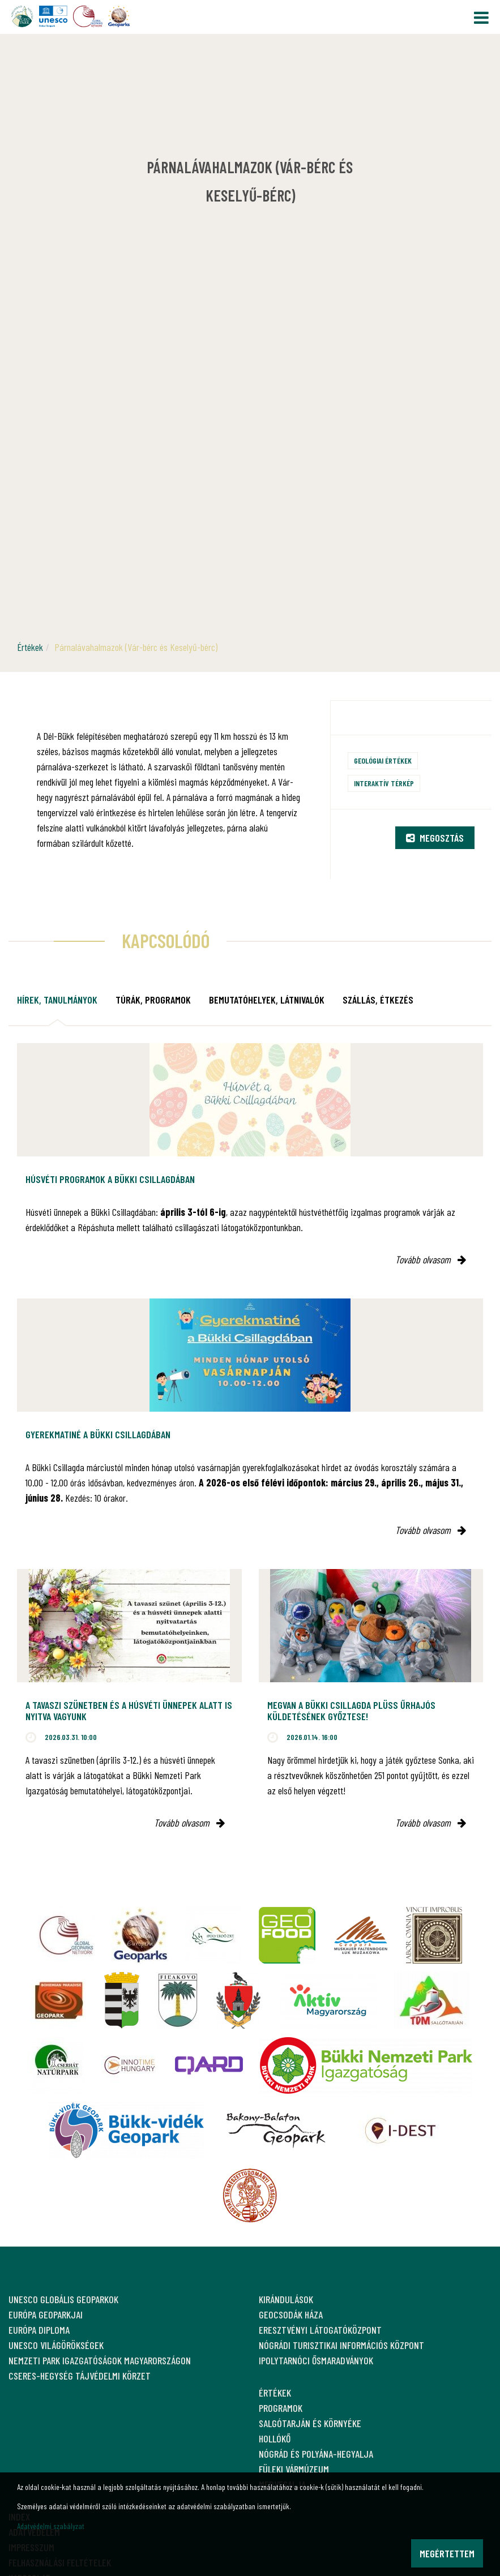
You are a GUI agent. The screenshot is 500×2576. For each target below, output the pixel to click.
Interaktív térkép (384, 783)
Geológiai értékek (383, 760)
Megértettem (447, 2553)
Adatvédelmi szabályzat (50, 2526)
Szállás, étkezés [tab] (378, 999)
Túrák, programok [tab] (153, 999)
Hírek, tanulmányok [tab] (57, 999)
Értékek (30, 647)
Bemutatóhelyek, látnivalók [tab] (266, 999)
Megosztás (435, 837)
